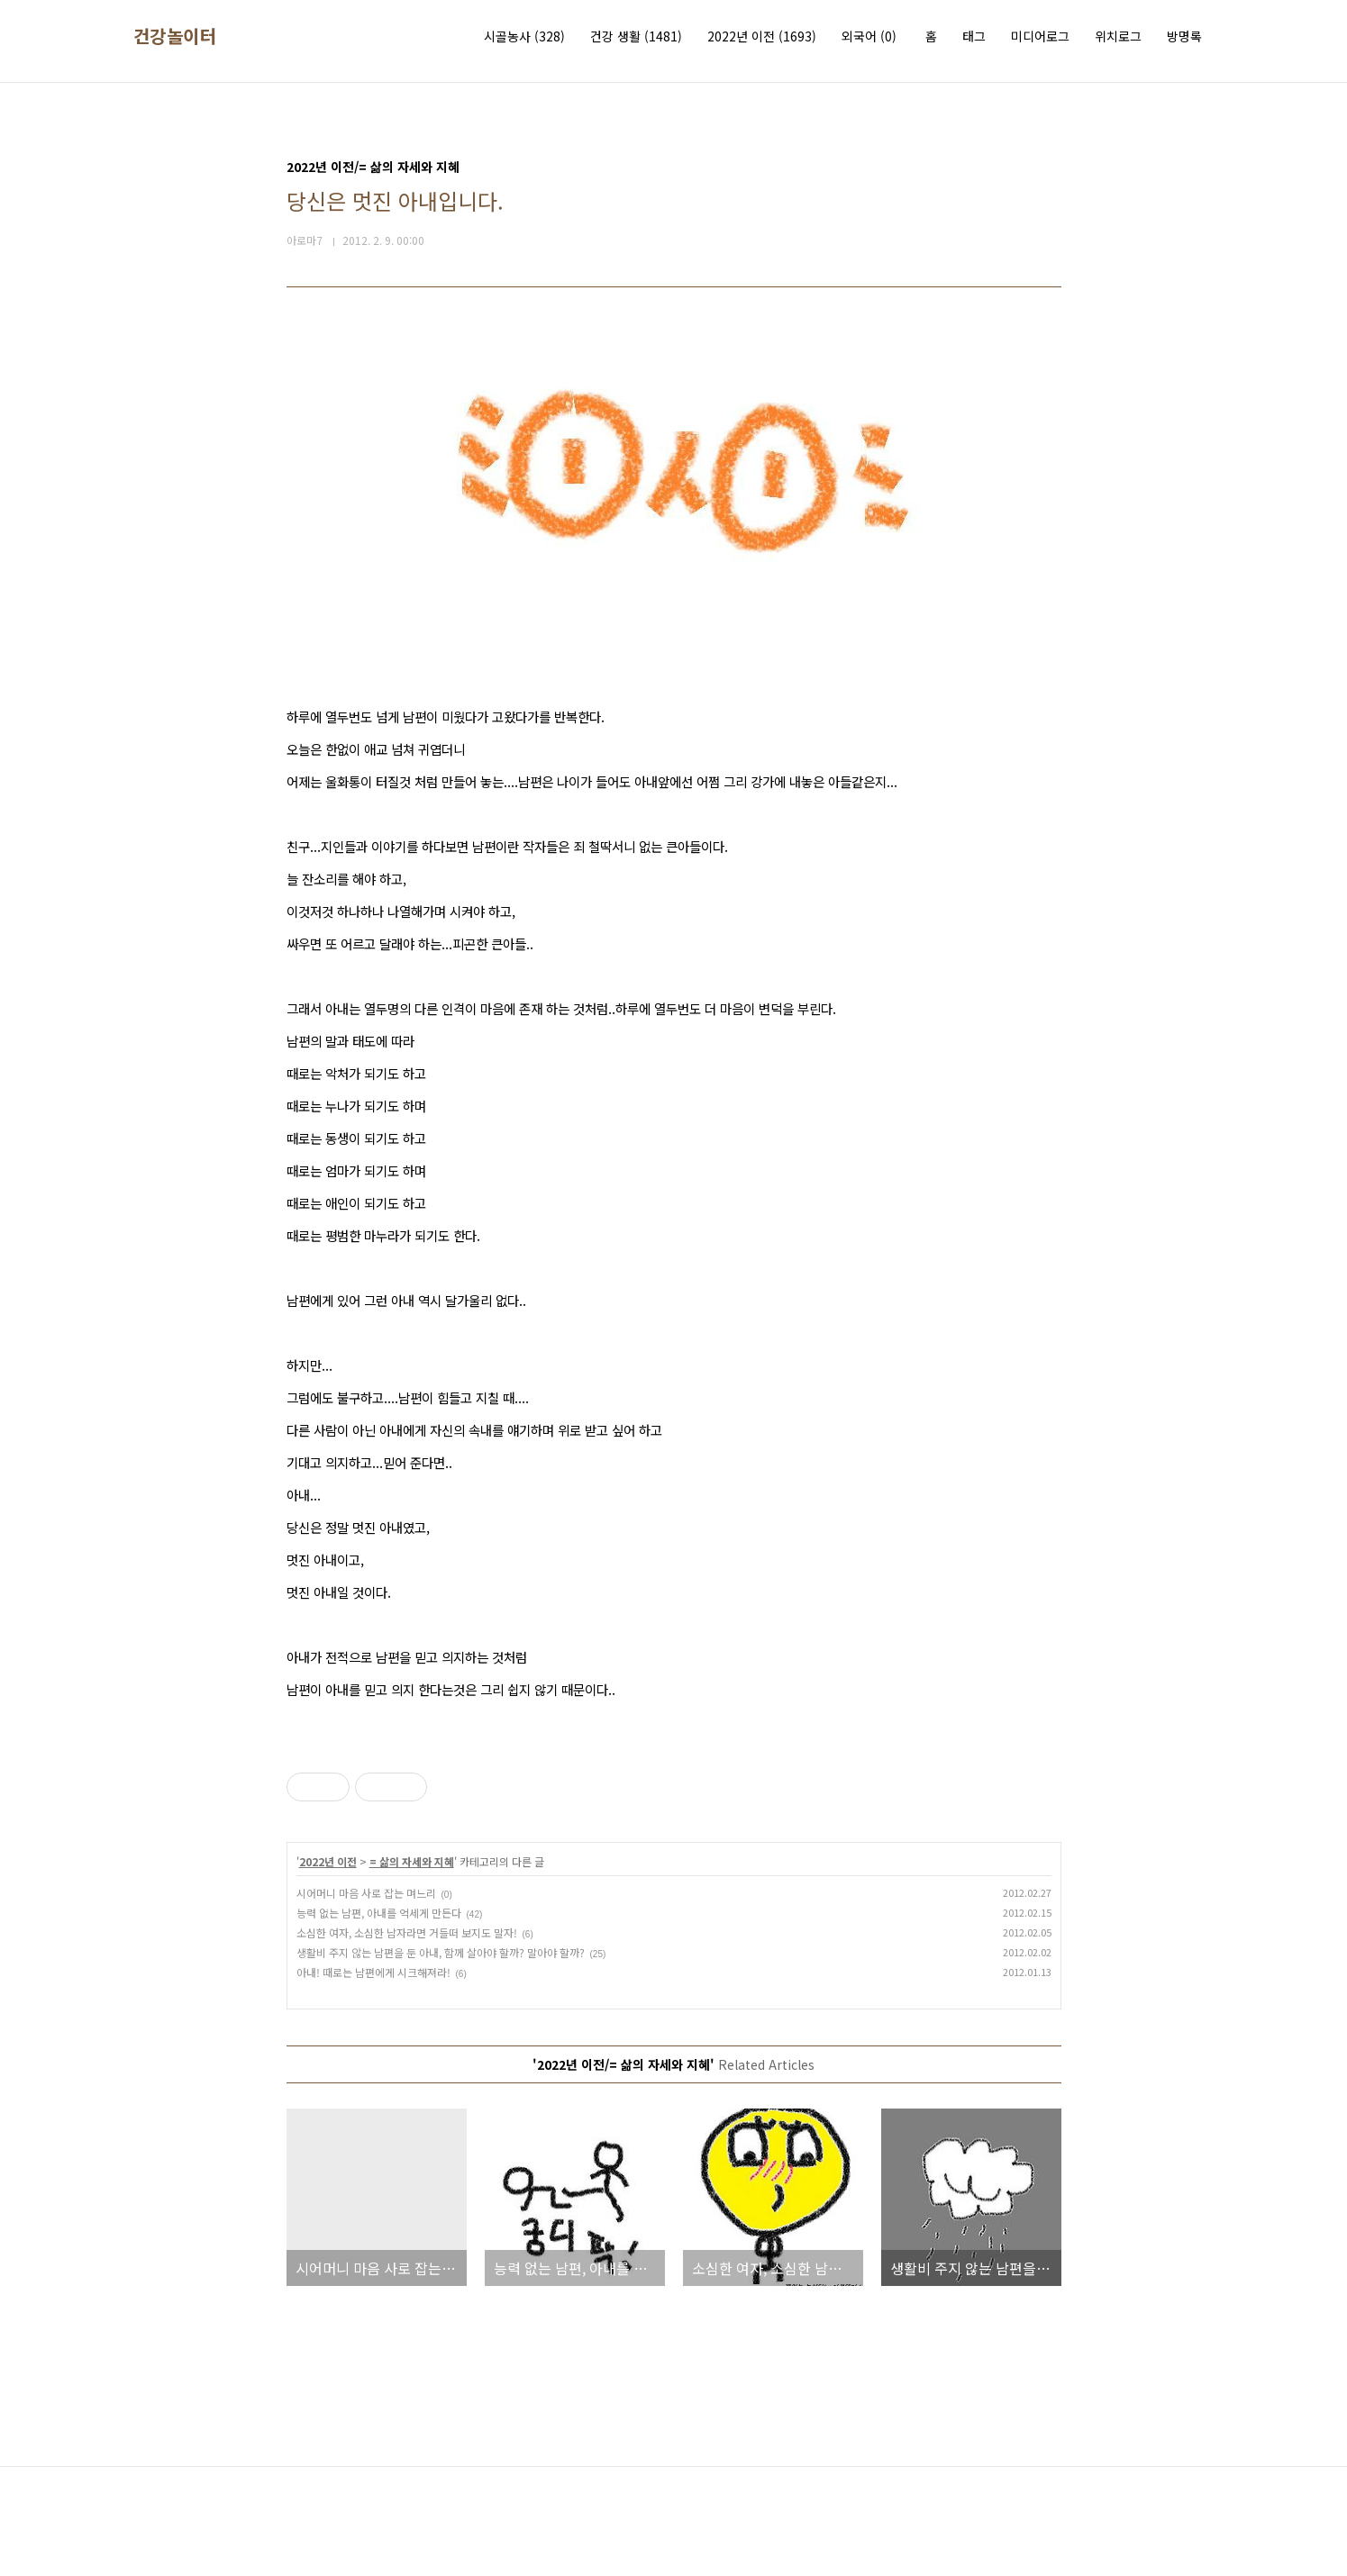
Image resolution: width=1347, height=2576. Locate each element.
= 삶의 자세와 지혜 (411, 1861)
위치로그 (1118, 36)
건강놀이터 (175, 36)
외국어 (869, 36)
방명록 (1184, 36)
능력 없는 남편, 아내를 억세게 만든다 (378, 1912)
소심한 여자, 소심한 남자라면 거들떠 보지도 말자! (406, 1932)
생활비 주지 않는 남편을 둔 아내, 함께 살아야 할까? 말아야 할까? (440, 1952)
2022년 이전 (761, 36)
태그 (974, 36)
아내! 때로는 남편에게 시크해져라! (373, 1972)
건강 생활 (636, 36)
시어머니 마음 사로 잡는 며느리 (366, 1892)
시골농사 (524, 36)
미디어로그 (1040, 36)
